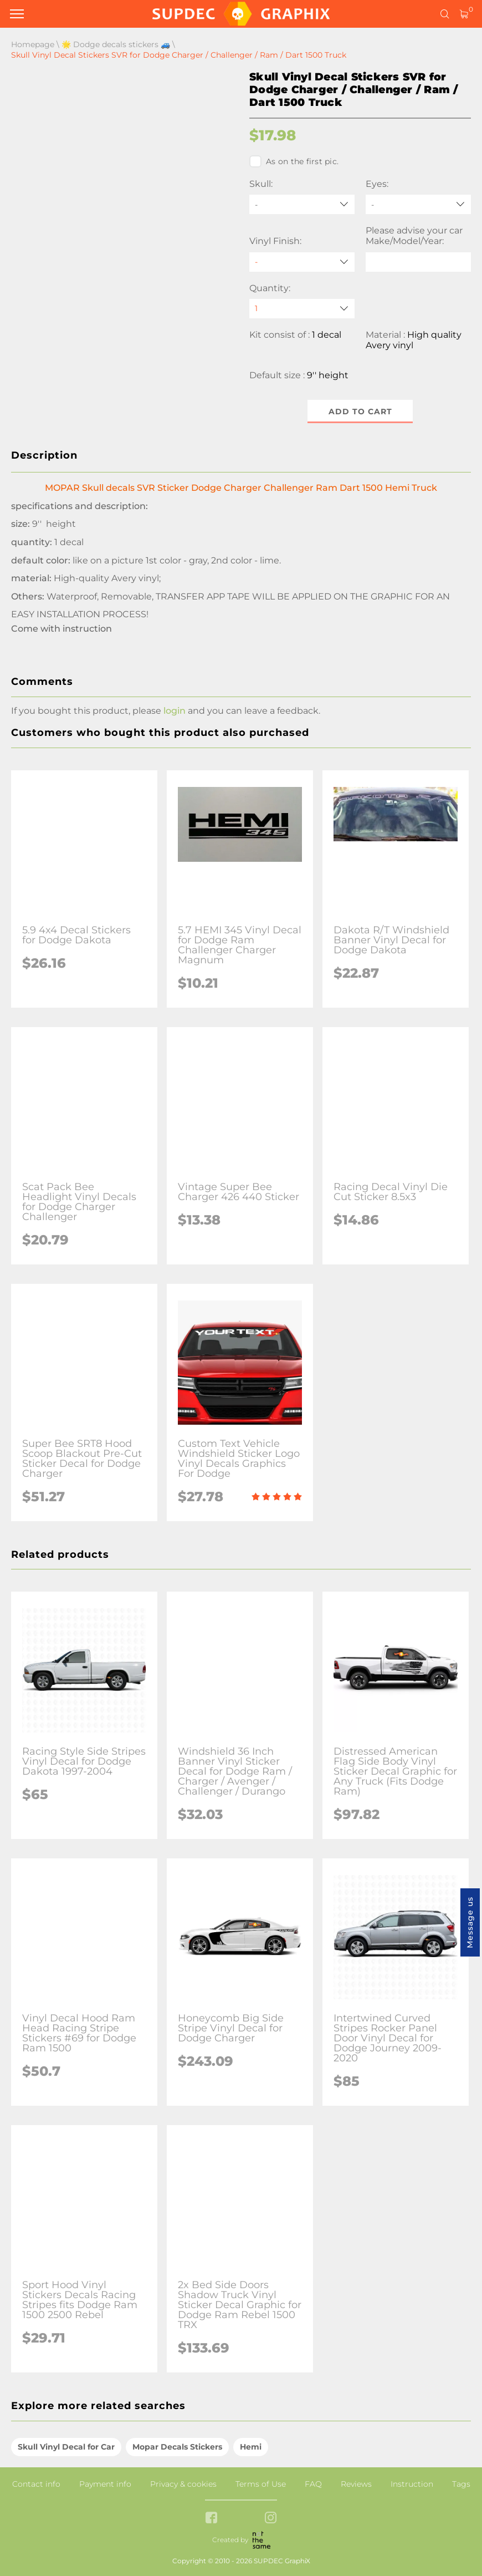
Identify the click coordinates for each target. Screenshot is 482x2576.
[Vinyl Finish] (302, 262)
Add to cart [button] (360, 411)
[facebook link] (211, 2519)
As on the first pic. (294, 161)
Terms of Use (260, 2484)
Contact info (36, 2484)
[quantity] (302, 308)
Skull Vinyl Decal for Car (66, 2447)
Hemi (250, 2447)
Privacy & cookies (183, 2484)
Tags (461, 2484)
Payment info (105, 2484)
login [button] (174, 710)
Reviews (356, 2484)
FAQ (313, 2484)
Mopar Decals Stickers (177, 2447)
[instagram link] (270, 2519)
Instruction (412, 2484)
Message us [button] (470, 1922)
